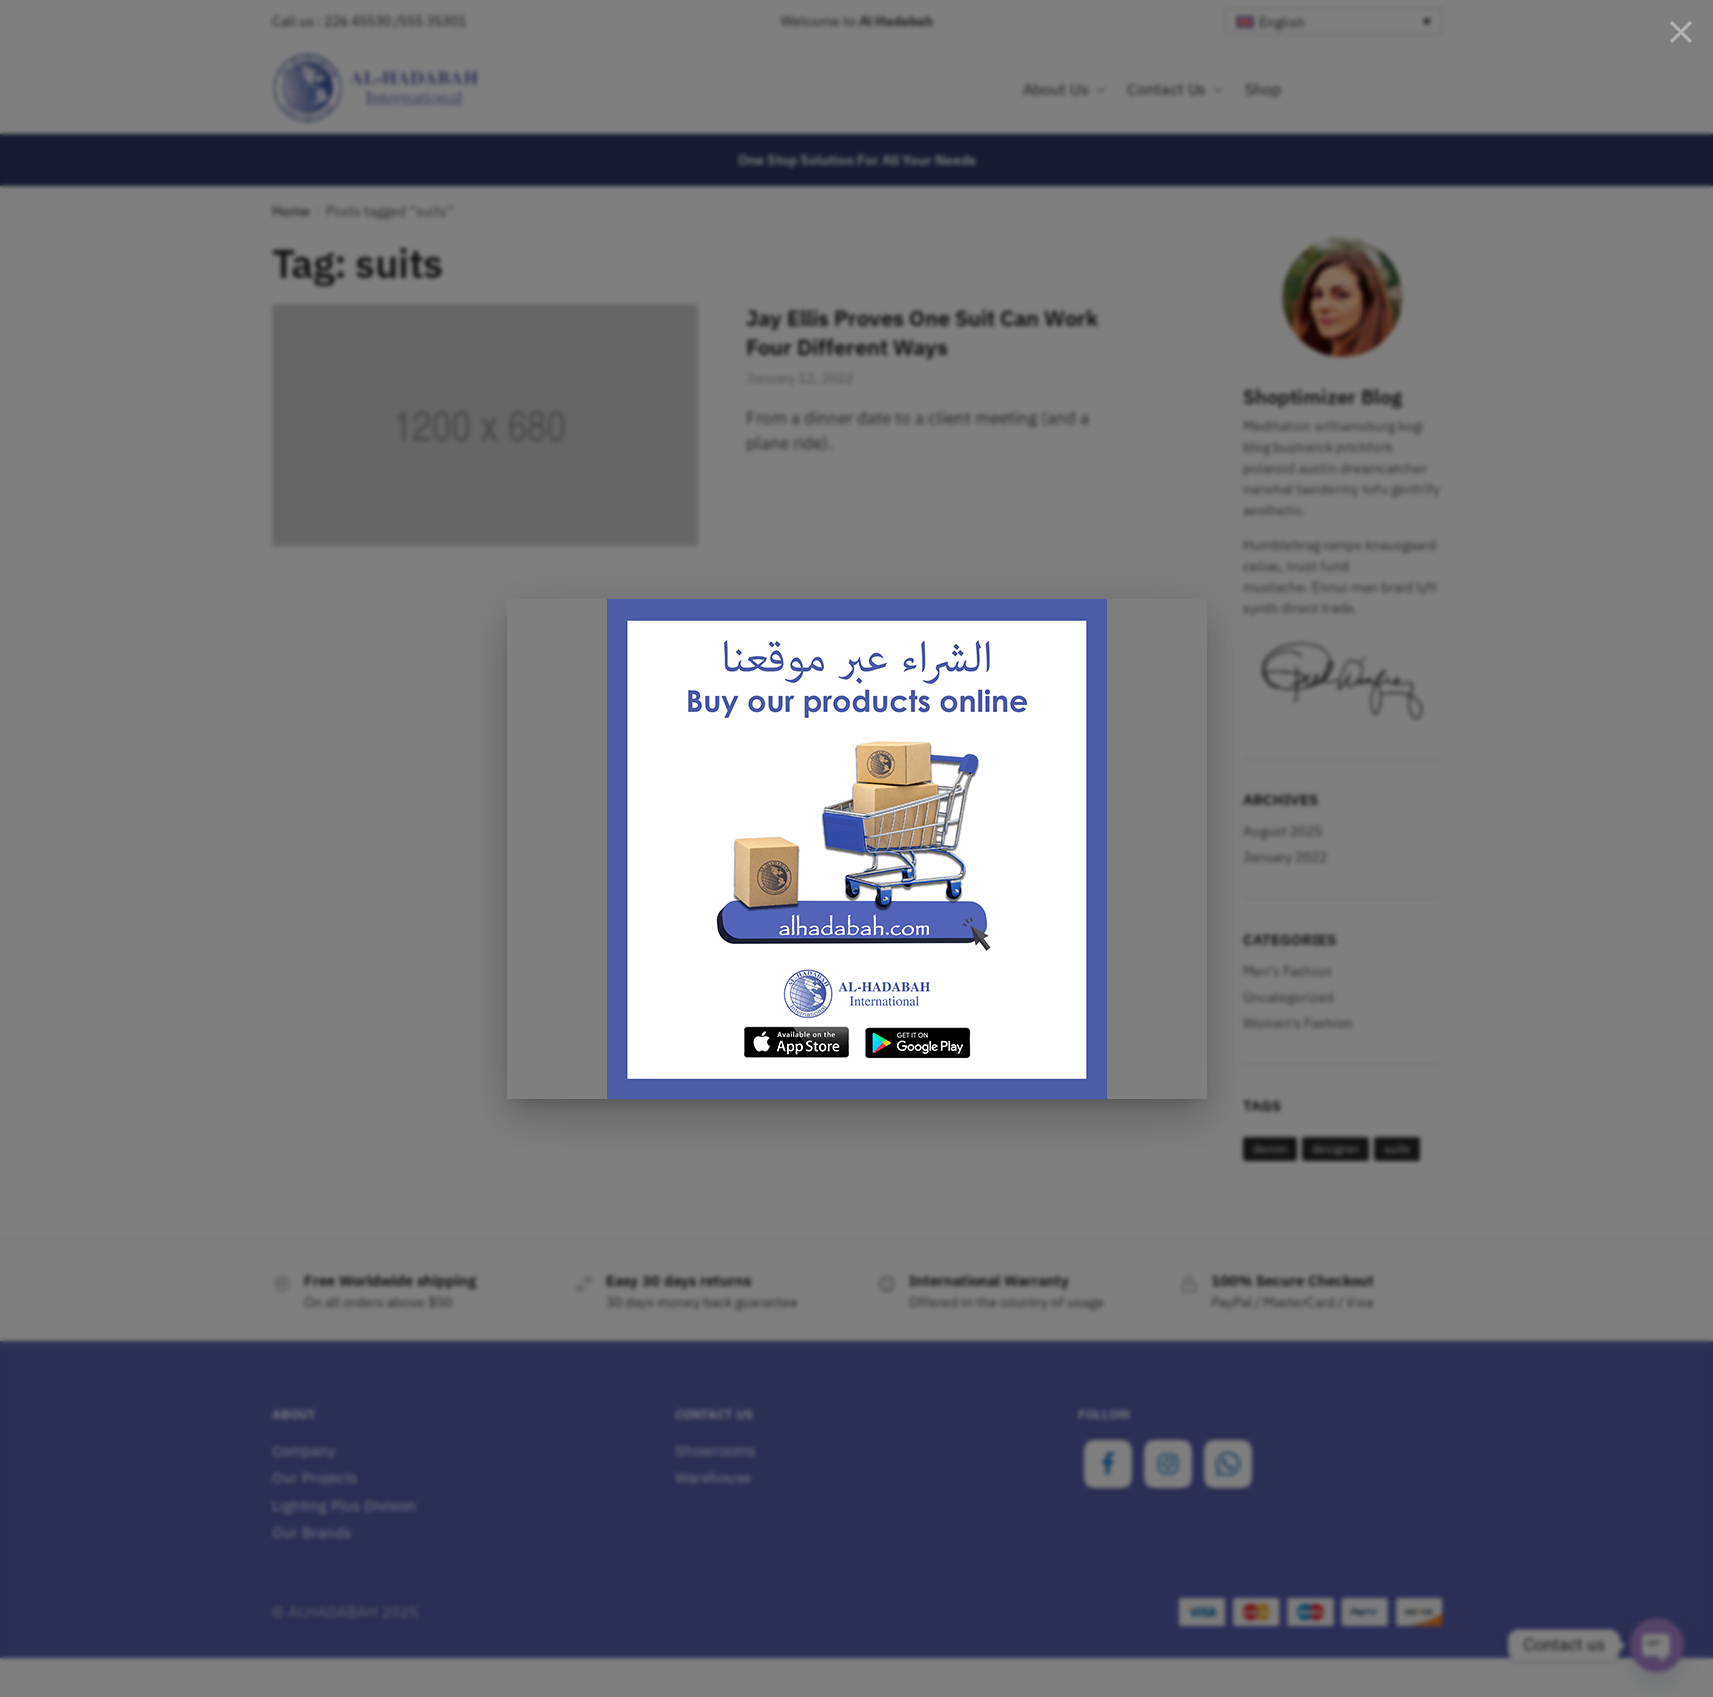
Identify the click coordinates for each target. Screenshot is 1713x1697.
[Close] (1681, 32)
